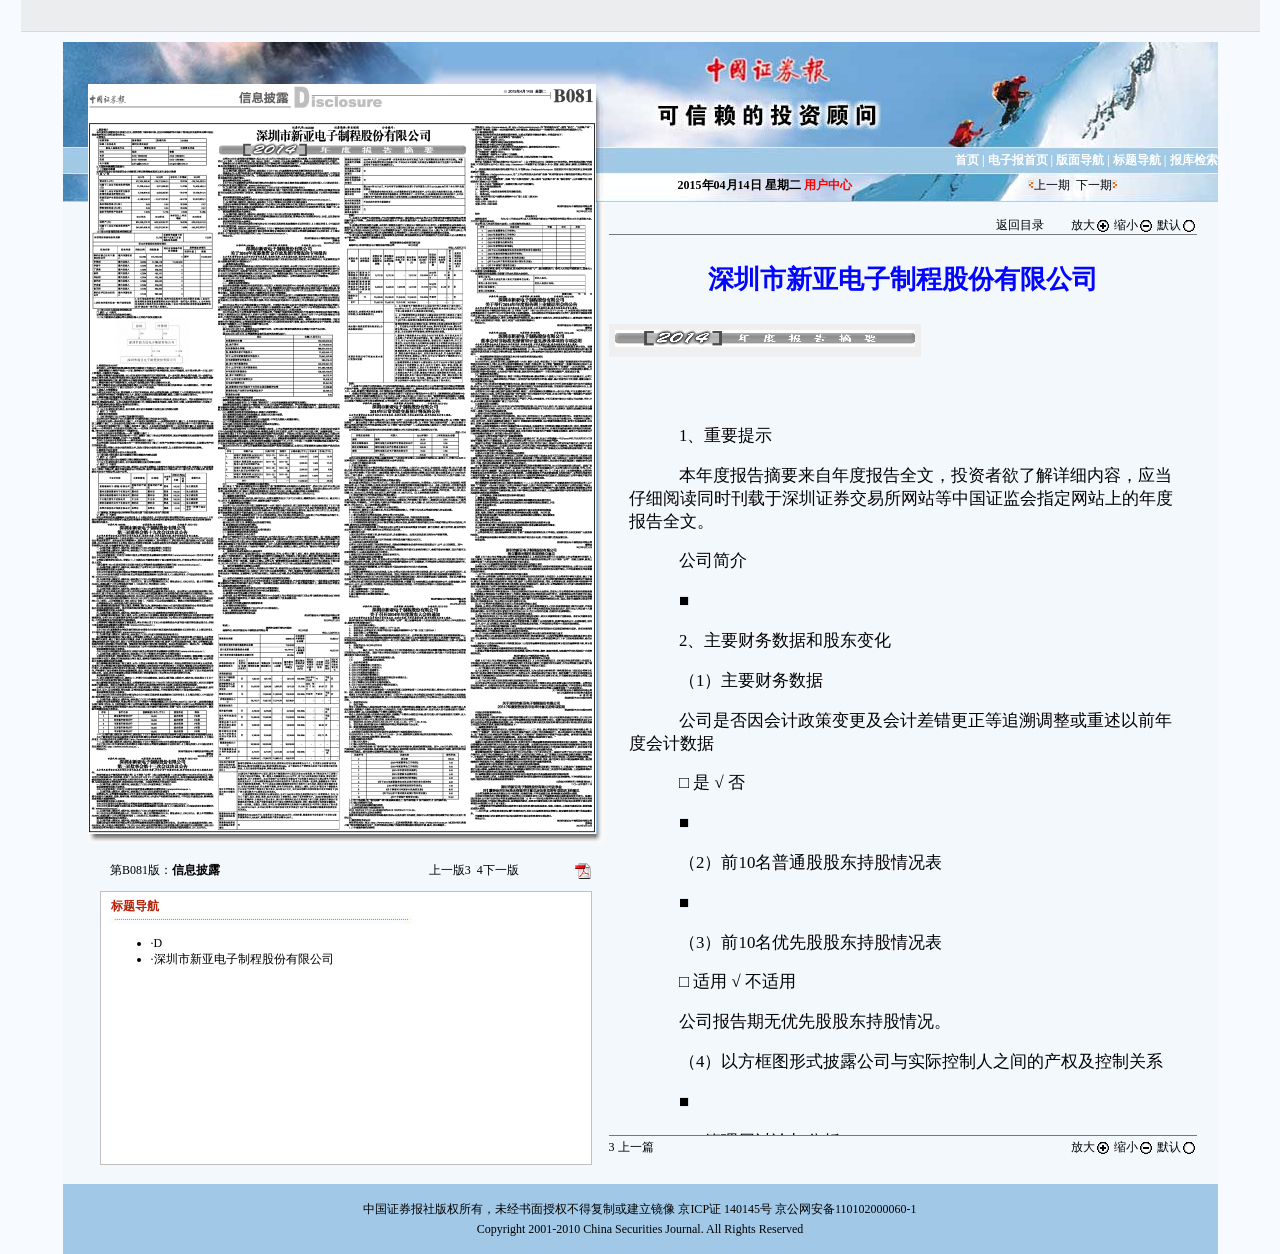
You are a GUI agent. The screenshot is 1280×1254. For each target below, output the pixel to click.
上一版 (450, 870)
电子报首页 (1018, 160)
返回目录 (1020, 225)
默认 (1177, 225)
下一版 (498, 870)
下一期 (1094, 185)
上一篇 (631, 1147)
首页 (967, 160)
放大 (1091, 225)
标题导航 (1137, 160)
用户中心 (828, 185)
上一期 (1052, 185)
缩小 (1134, 225)
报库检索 (1194, 160)
